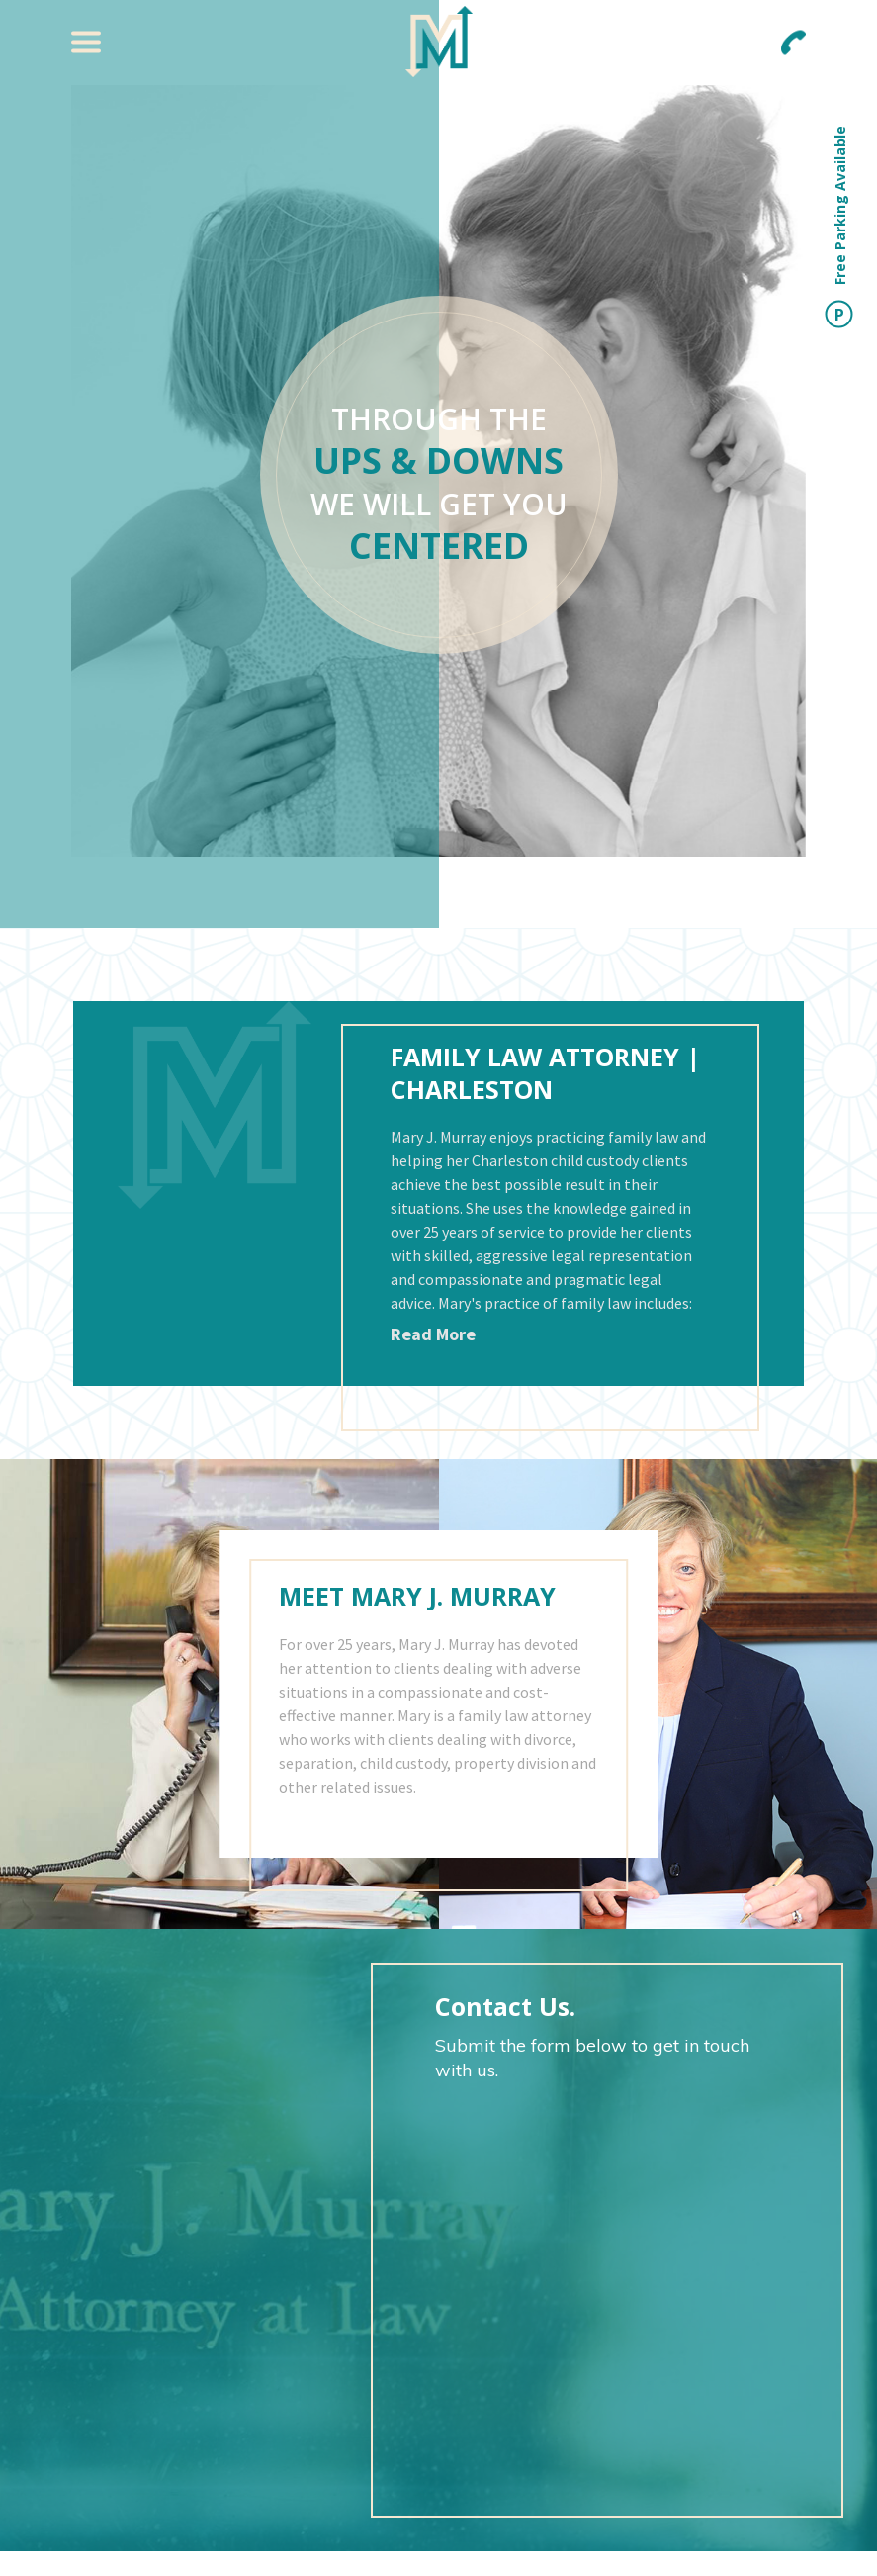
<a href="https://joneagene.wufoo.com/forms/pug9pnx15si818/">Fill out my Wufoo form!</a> (607, 2288)
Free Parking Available (840, 227)
